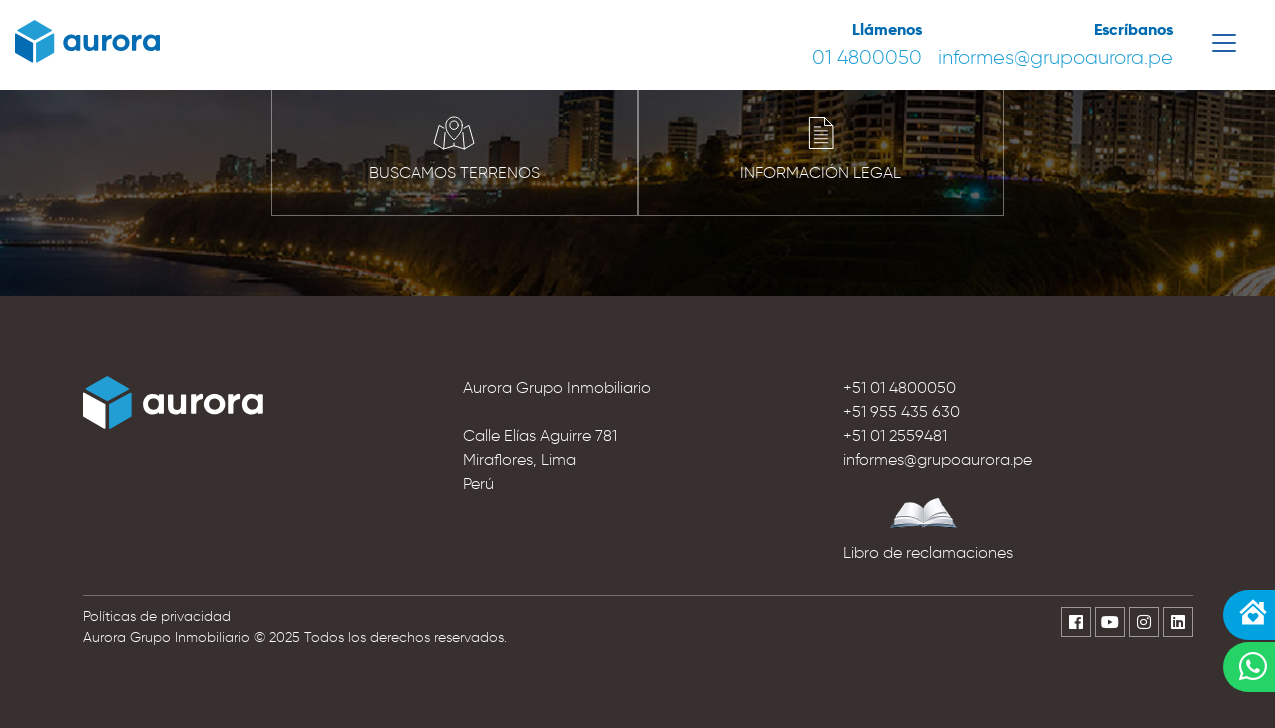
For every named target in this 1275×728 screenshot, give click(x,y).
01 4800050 (867, 57)
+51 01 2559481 (895, 435)
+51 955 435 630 (901, 411)
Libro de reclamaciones (928, 552)
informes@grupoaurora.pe (1055, 57)
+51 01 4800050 (899, 387)
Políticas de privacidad (157, 616)
